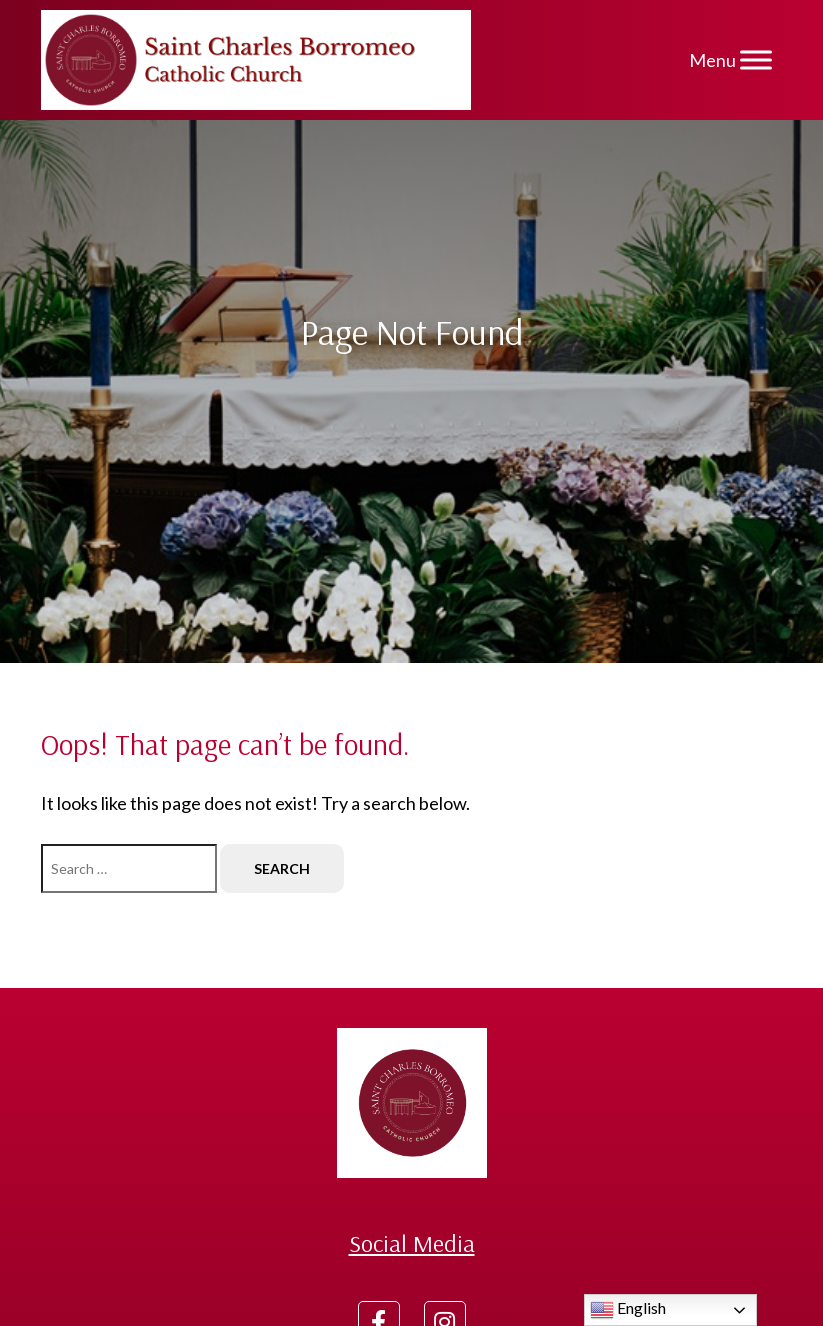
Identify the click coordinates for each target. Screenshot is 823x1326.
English (628, 1310)
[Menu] (756, 59)
